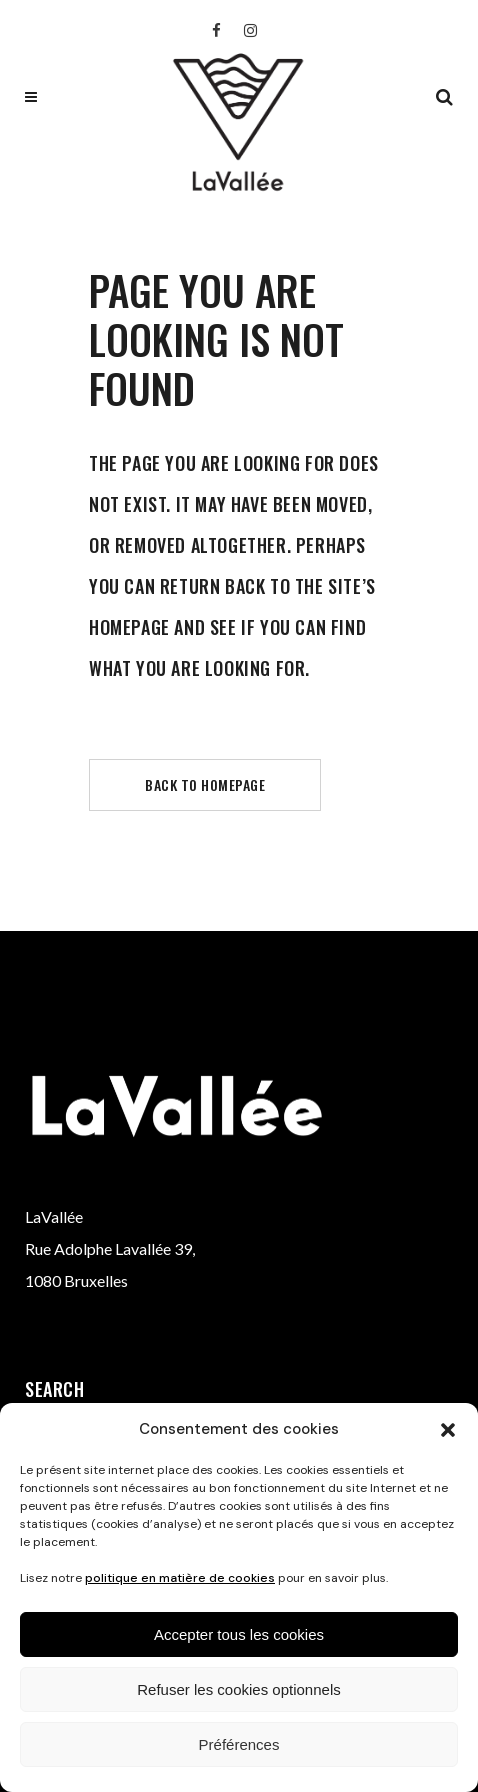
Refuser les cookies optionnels (238, 1689)
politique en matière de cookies (180, 1578)
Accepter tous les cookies (239, 1634)
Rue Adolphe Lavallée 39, (110, 1248)
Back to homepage (205, 784)
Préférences (239, 1744)
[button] (448, 1430)
